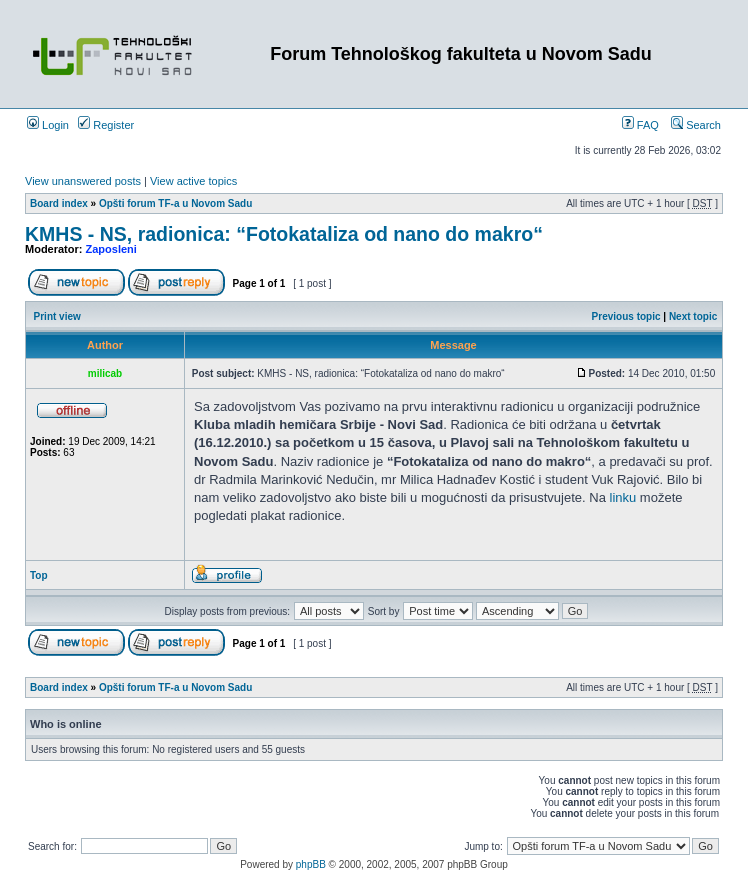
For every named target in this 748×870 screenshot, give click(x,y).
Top (39, 575)
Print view (57, 316)
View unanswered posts (83, 181)
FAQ (640, 125)
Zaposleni (111, 249)
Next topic (693, 316)
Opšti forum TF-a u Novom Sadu (175, 203)
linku (623, 497)
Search (696, 125)
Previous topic (626, 316)
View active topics (193, 181)
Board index (59, 203)
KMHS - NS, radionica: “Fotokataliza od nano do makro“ (284, 234)
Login (48, 125)
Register (106, 125)
